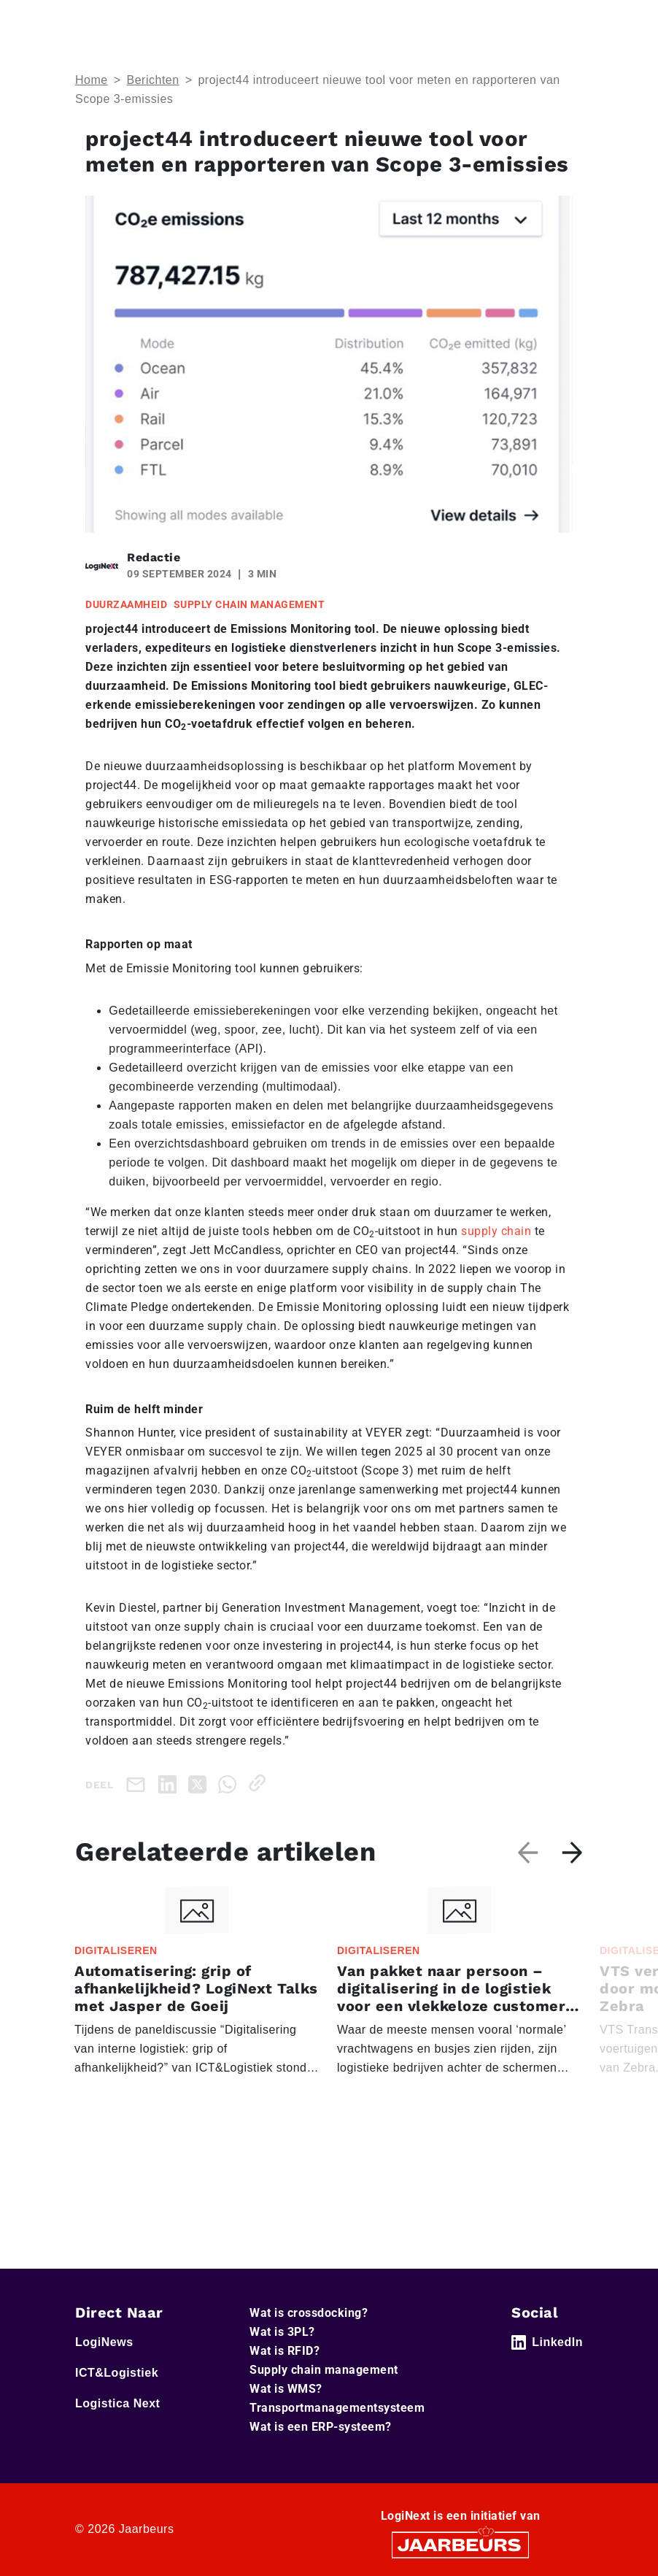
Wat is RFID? (284, 2351)
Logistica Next (117, 2403)
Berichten (153, 80)
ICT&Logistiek (116, 2373)
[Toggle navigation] (569, 21)
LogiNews (104, 2342)
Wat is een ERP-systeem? (320, 2427)
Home (91, 80)
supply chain (496, 1231)
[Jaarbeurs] (460, 2544)
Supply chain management (323, 2370)
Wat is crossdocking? (308, 2313)
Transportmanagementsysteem (337, 2408)
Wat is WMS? (285, 2389)
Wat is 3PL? (282, 2332)
